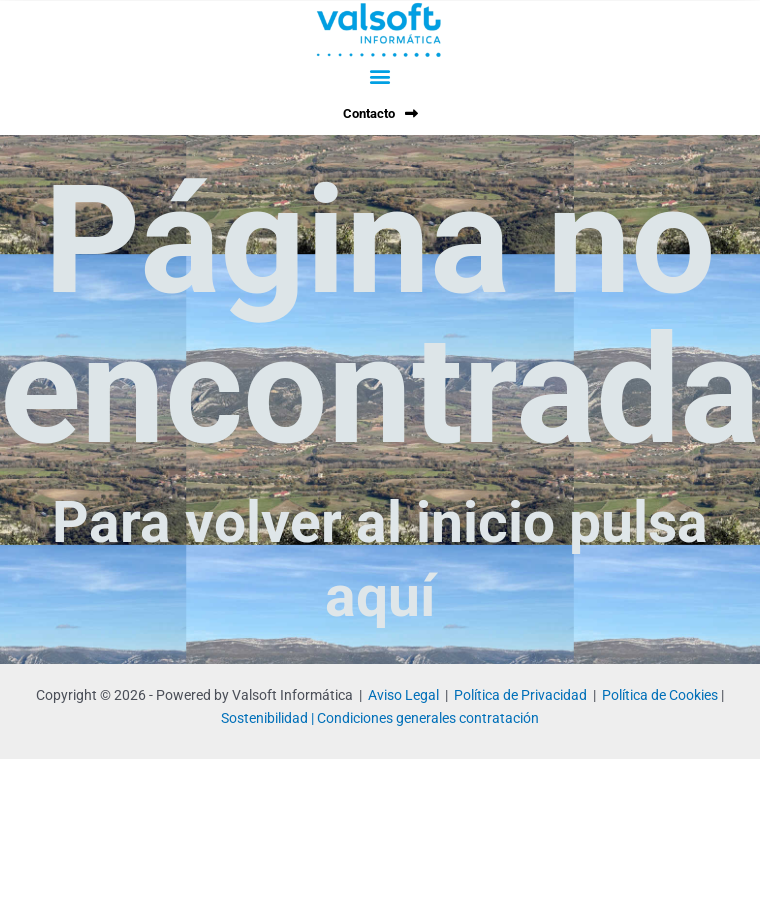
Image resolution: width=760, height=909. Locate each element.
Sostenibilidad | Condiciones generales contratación (380, 718)
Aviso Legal (403, 695)
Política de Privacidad (520, 695)
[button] (380, 75)
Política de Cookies (660, 695)
